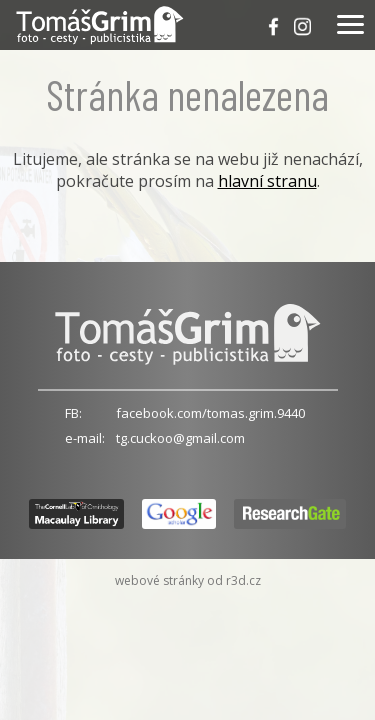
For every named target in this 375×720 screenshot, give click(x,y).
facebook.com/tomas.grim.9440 (210, 413)
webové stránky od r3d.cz (188, 580)
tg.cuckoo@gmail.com (180, 438)
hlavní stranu (267, 181)
